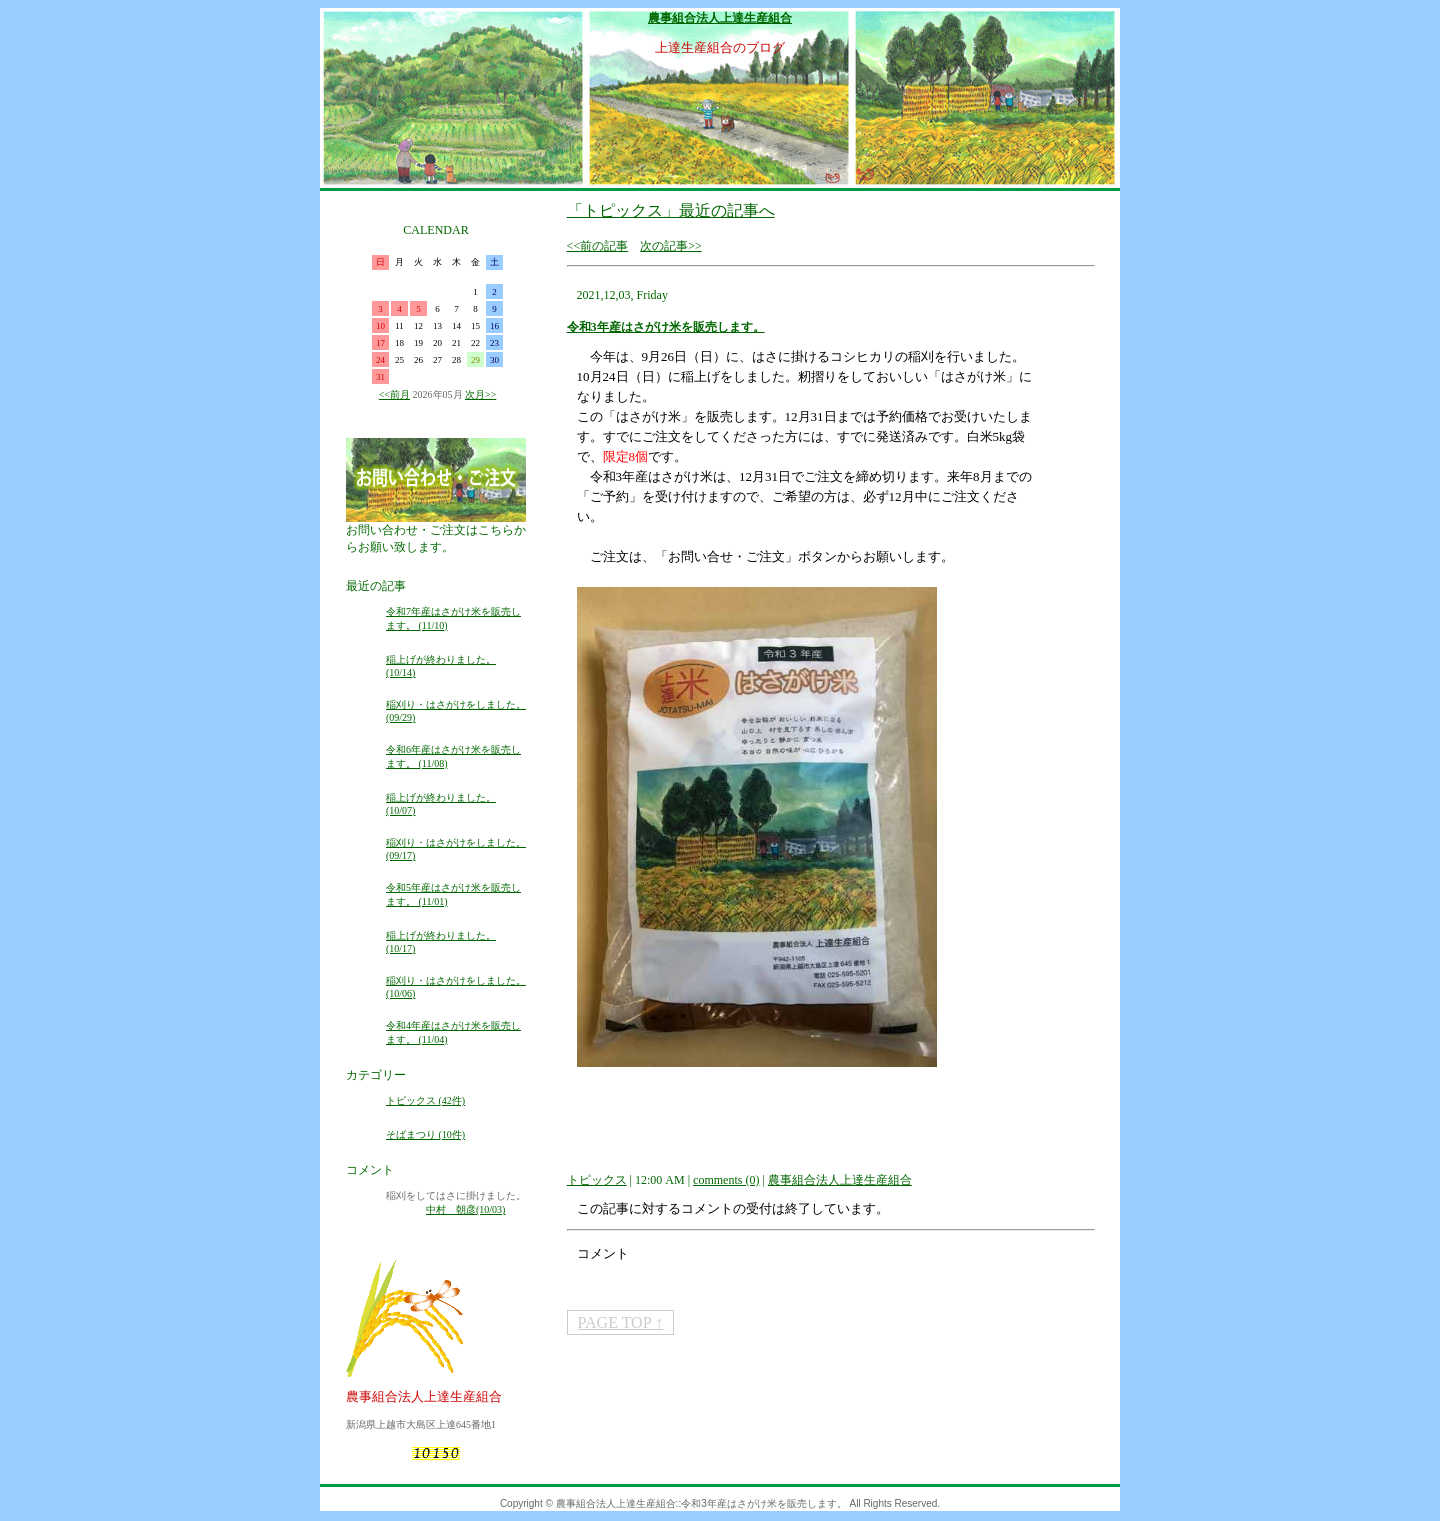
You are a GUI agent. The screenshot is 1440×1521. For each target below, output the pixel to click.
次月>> (480, 394)
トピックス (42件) (425, 1100)
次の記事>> (671, 246)
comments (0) (726, 1180)
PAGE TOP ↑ (620, 1322)
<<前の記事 (598, 246)
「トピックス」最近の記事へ (671, 210)
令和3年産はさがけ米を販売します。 (666, 327)
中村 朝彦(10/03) (465, 1209)
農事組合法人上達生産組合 (720, 18)
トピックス (597, 1180)
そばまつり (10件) (425, 1134)
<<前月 (394, 394)
